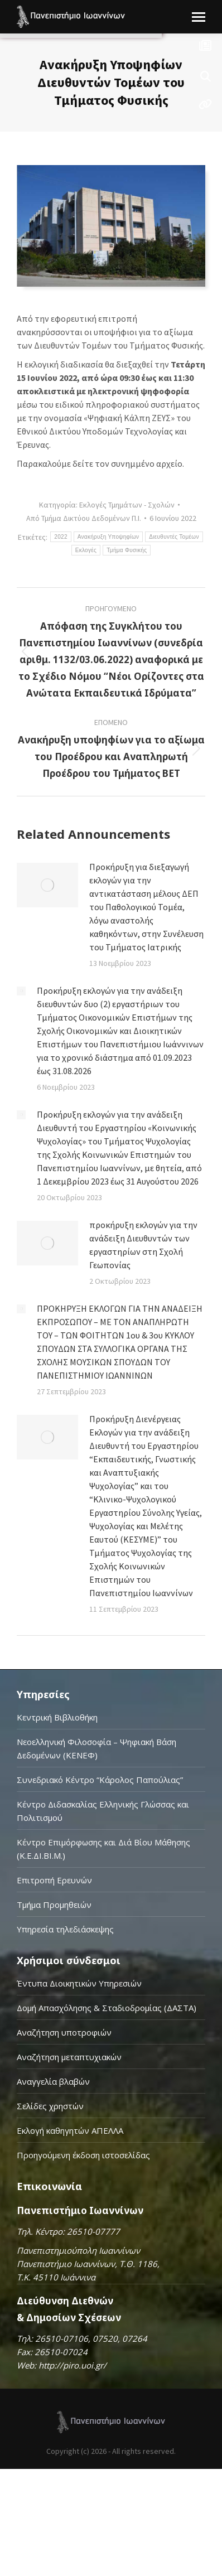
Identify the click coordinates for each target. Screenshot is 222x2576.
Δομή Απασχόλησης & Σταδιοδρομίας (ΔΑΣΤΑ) (106, 2007)
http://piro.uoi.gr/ (72, 2365)
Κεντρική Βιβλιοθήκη (57, 1717)
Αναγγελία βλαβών (53, 2081)
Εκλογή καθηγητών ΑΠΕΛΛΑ (70, 2130)
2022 (60, 537)
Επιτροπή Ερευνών (54, 1880)
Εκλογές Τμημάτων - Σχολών (127, 505)
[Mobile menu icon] (198, 17)
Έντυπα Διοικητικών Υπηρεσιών (79, 1983)
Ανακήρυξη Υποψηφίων (108, 537)
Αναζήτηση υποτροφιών (64, 2032)
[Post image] (47, 885)
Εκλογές (85, 550)
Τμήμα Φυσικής (127, 550)
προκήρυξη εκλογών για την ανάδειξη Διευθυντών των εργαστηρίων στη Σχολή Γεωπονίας (143, 1244)
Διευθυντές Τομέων (174, 537)
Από (83, 518)
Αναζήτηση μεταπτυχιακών (69, 2056)
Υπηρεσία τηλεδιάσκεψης (65, 1929)
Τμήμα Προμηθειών (54, 1904)
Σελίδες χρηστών (50, 2105)
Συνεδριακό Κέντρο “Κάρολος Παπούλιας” (100, 1779)
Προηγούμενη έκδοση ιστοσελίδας (83, 2155)
